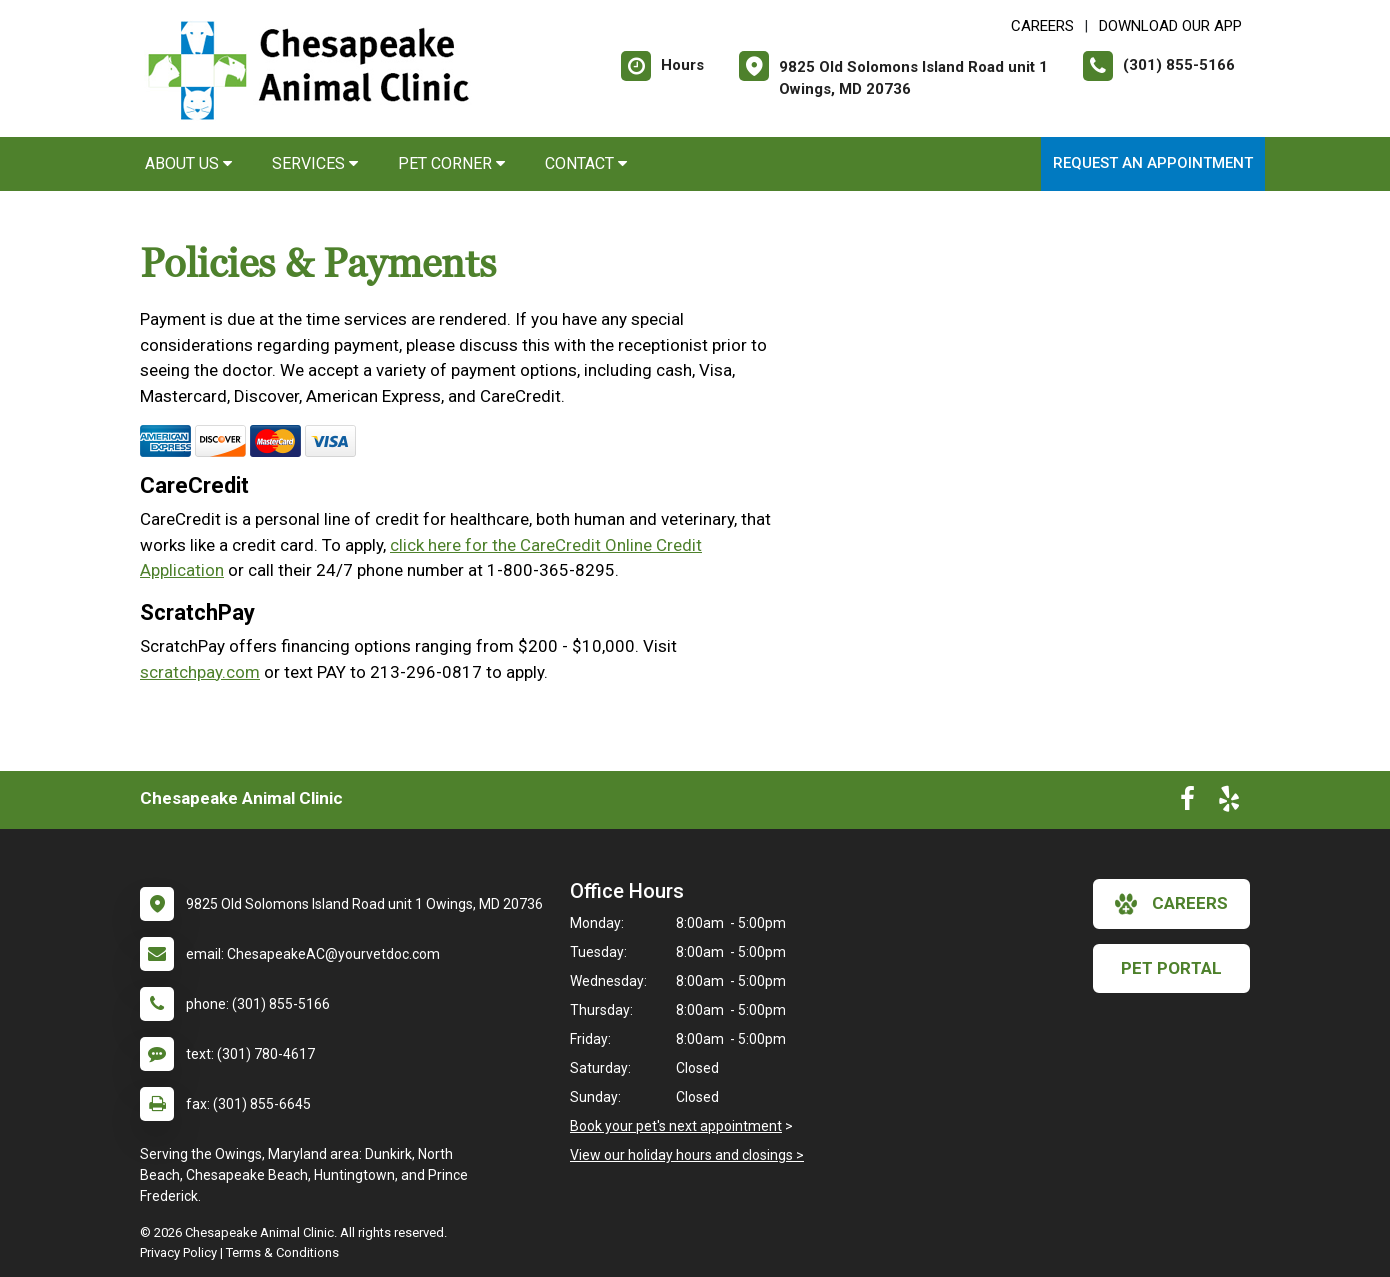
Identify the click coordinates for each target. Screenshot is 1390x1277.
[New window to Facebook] (1187, 803)
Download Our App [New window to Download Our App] (1170, 26)
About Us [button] (188, 163)
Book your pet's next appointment (676, 1126)
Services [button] (315, 163)
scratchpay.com (200, 672)
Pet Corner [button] (451, 163)
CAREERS (1042, 26)
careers (1171, 904)
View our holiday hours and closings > (687, 1155)
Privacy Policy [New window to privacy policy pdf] (178, 1252)
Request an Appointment (1153, 163)
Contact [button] (586, 163)
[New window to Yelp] (1229, 803)
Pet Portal (1171, 968)
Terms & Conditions (282, 1252)
